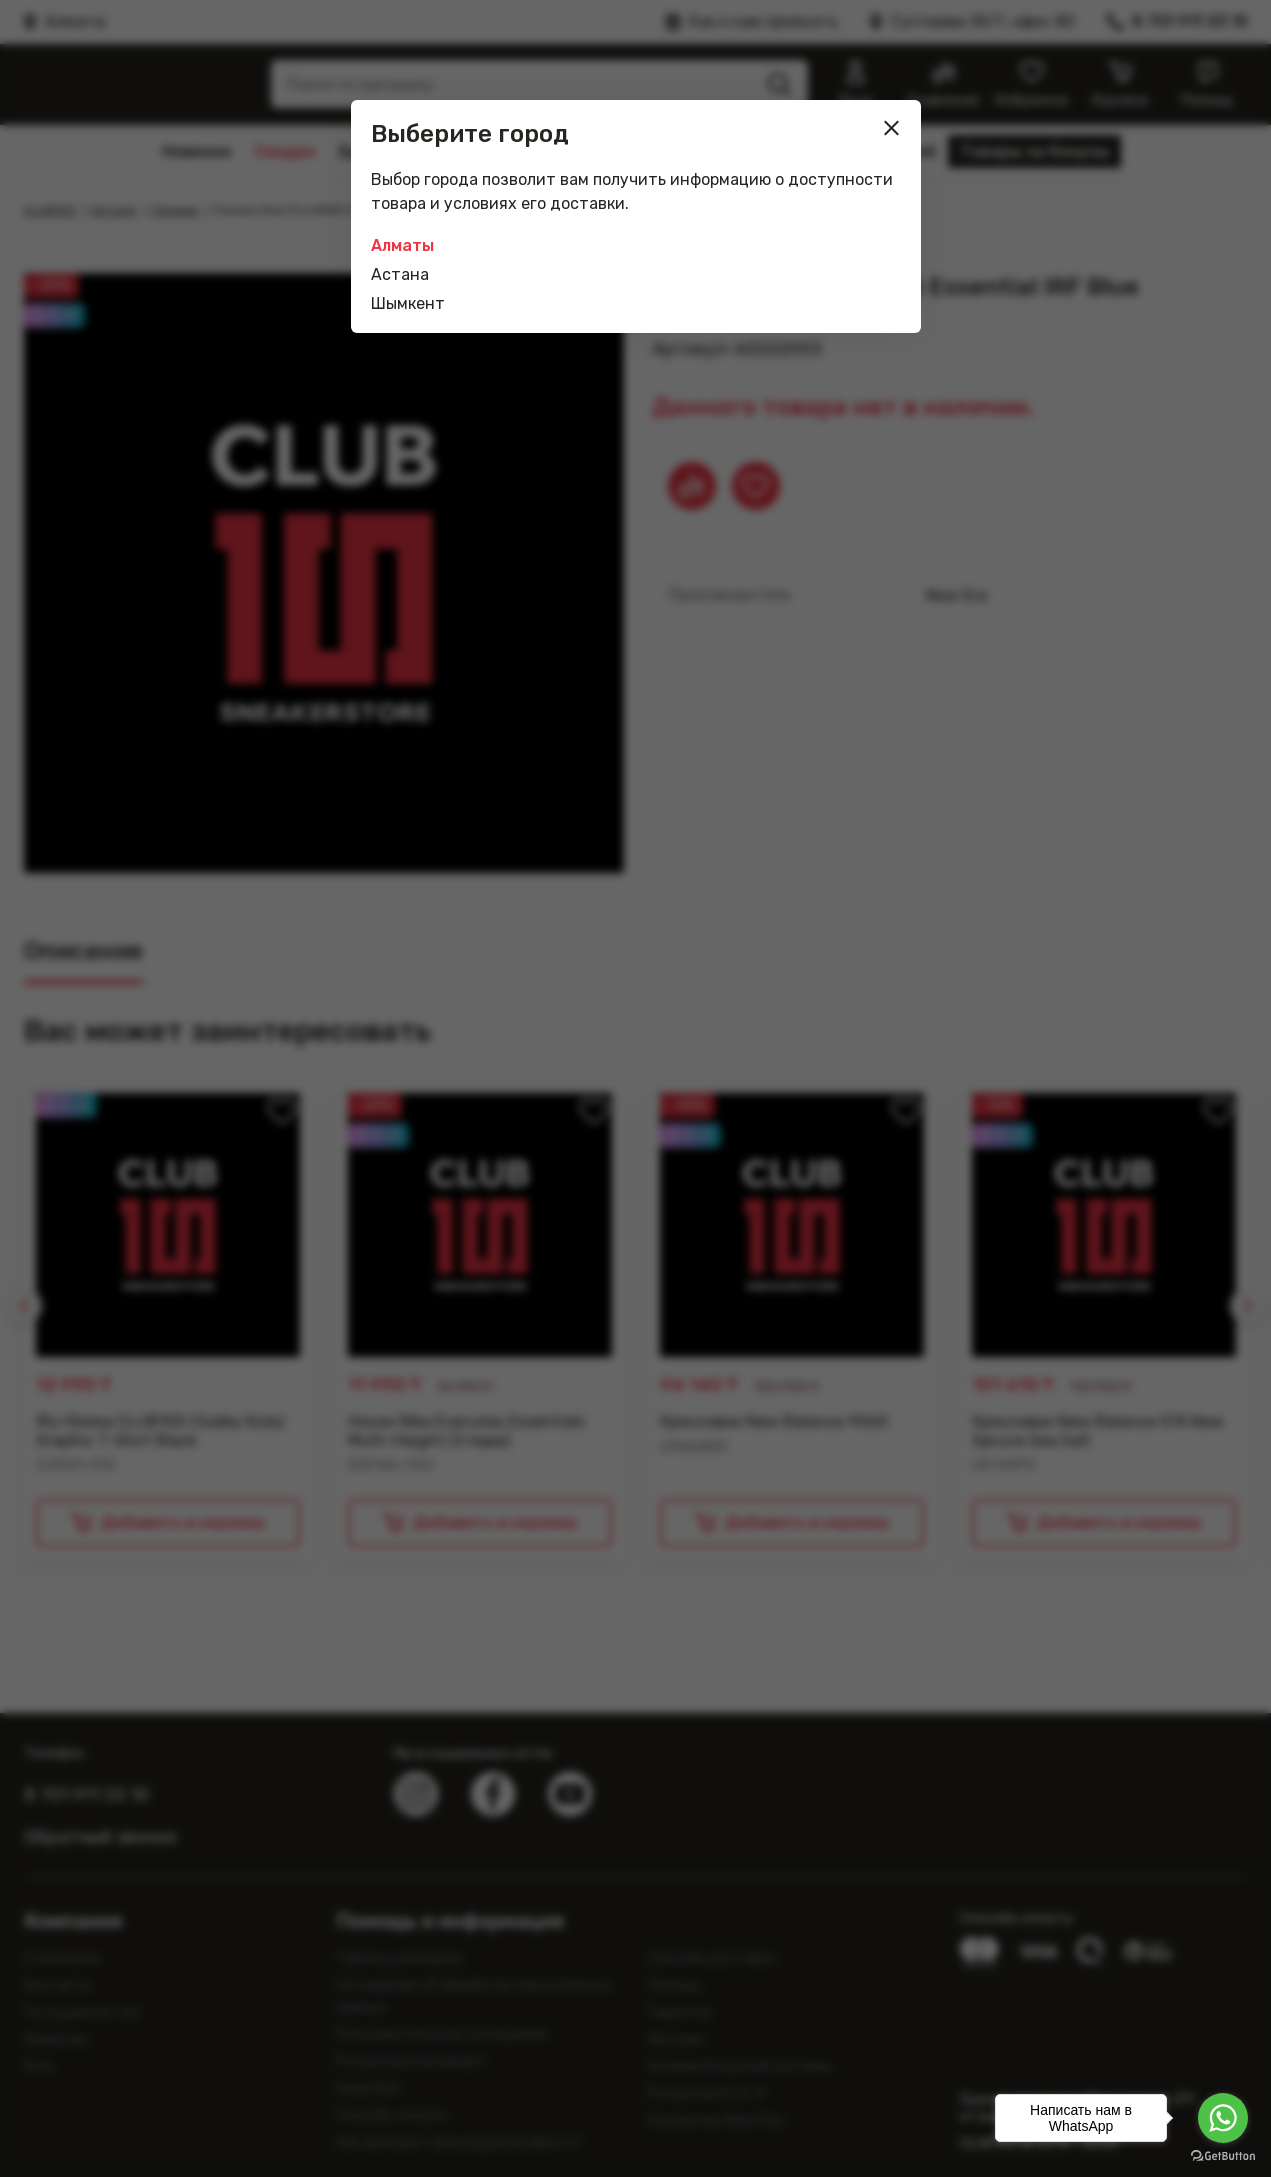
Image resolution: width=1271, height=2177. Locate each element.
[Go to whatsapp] (1223, 2118)
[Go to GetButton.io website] (1223, 2156)
